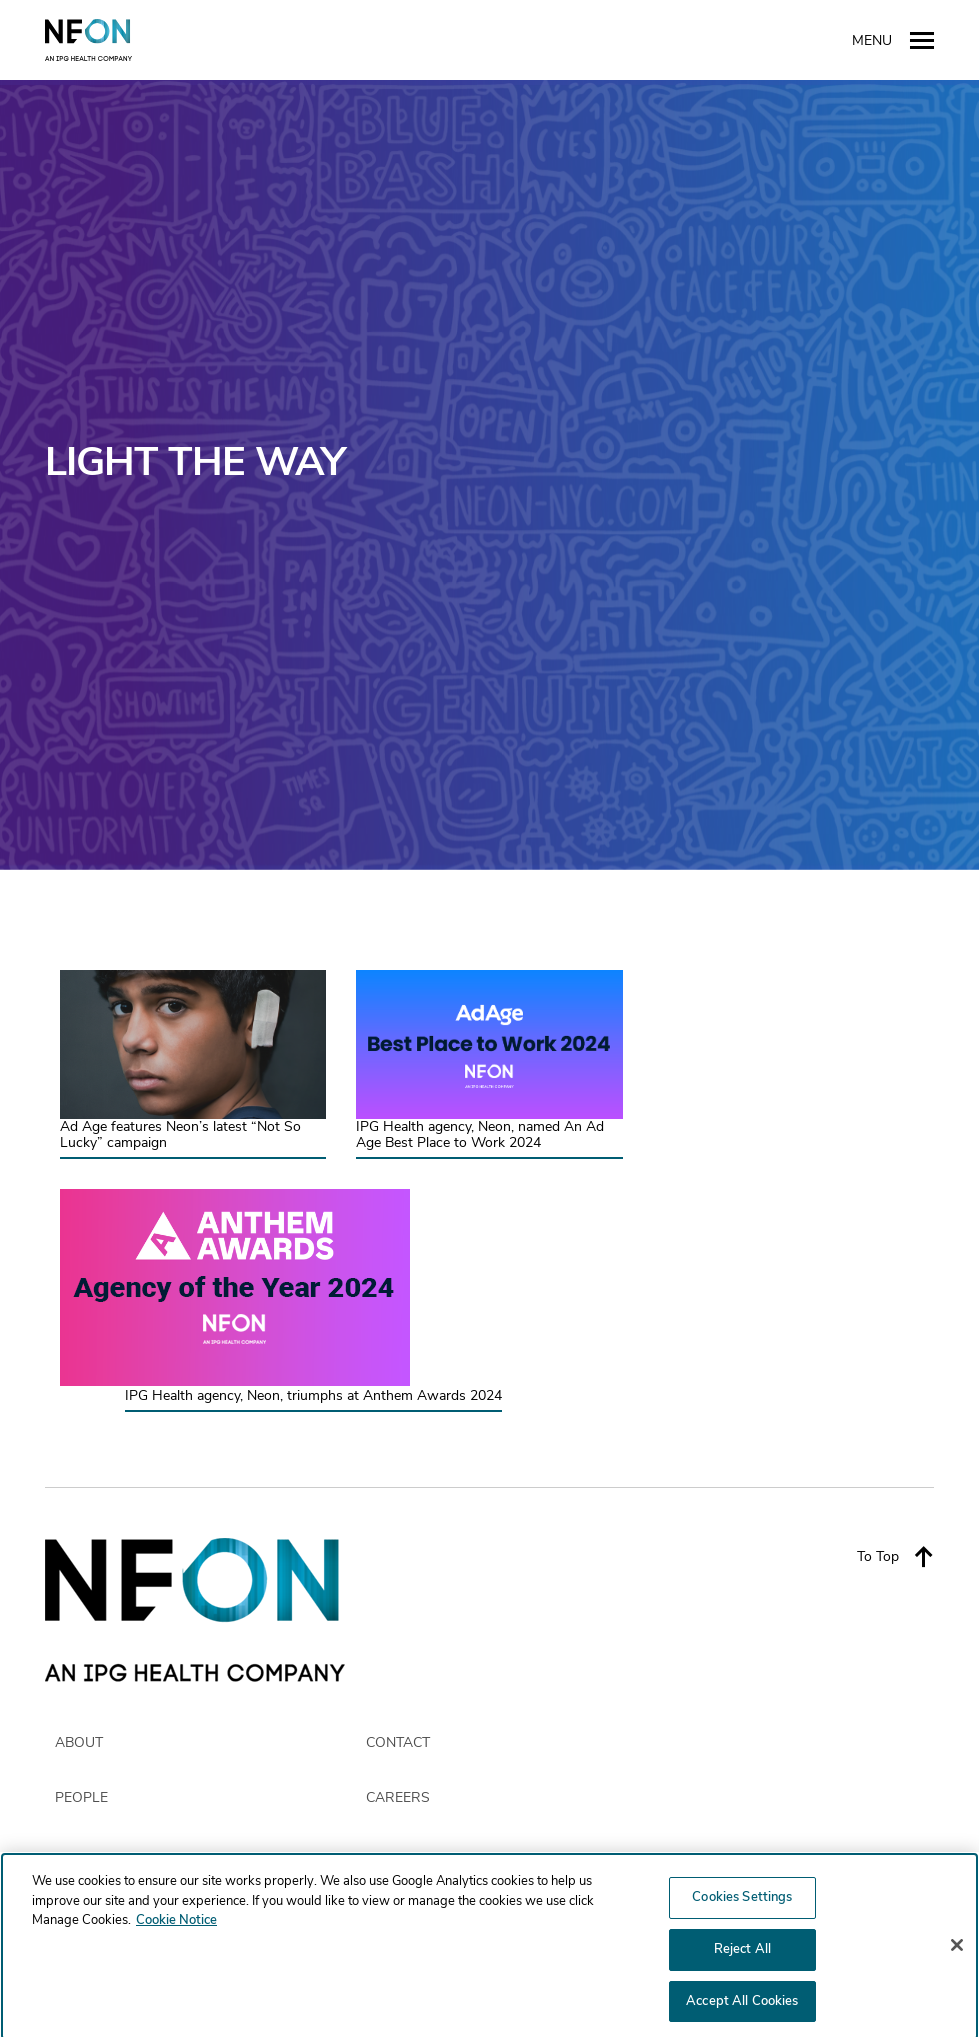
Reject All (742, 1954)
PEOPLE (81, 1798)
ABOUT (79, 1743)
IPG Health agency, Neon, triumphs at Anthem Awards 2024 (313, 1396)
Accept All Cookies (742, 2006)
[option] (489, 475)
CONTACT (398, 1743)
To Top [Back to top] (895, 1556)
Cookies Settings (742, 1903)
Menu (893, 40)
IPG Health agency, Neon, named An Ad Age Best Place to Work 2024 (480, 1135)
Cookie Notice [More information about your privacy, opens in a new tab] (176, 1926)
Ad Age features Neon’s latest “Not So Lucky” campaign (180, 1135)
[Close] (957, 1951)
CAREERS (398, 1798)
